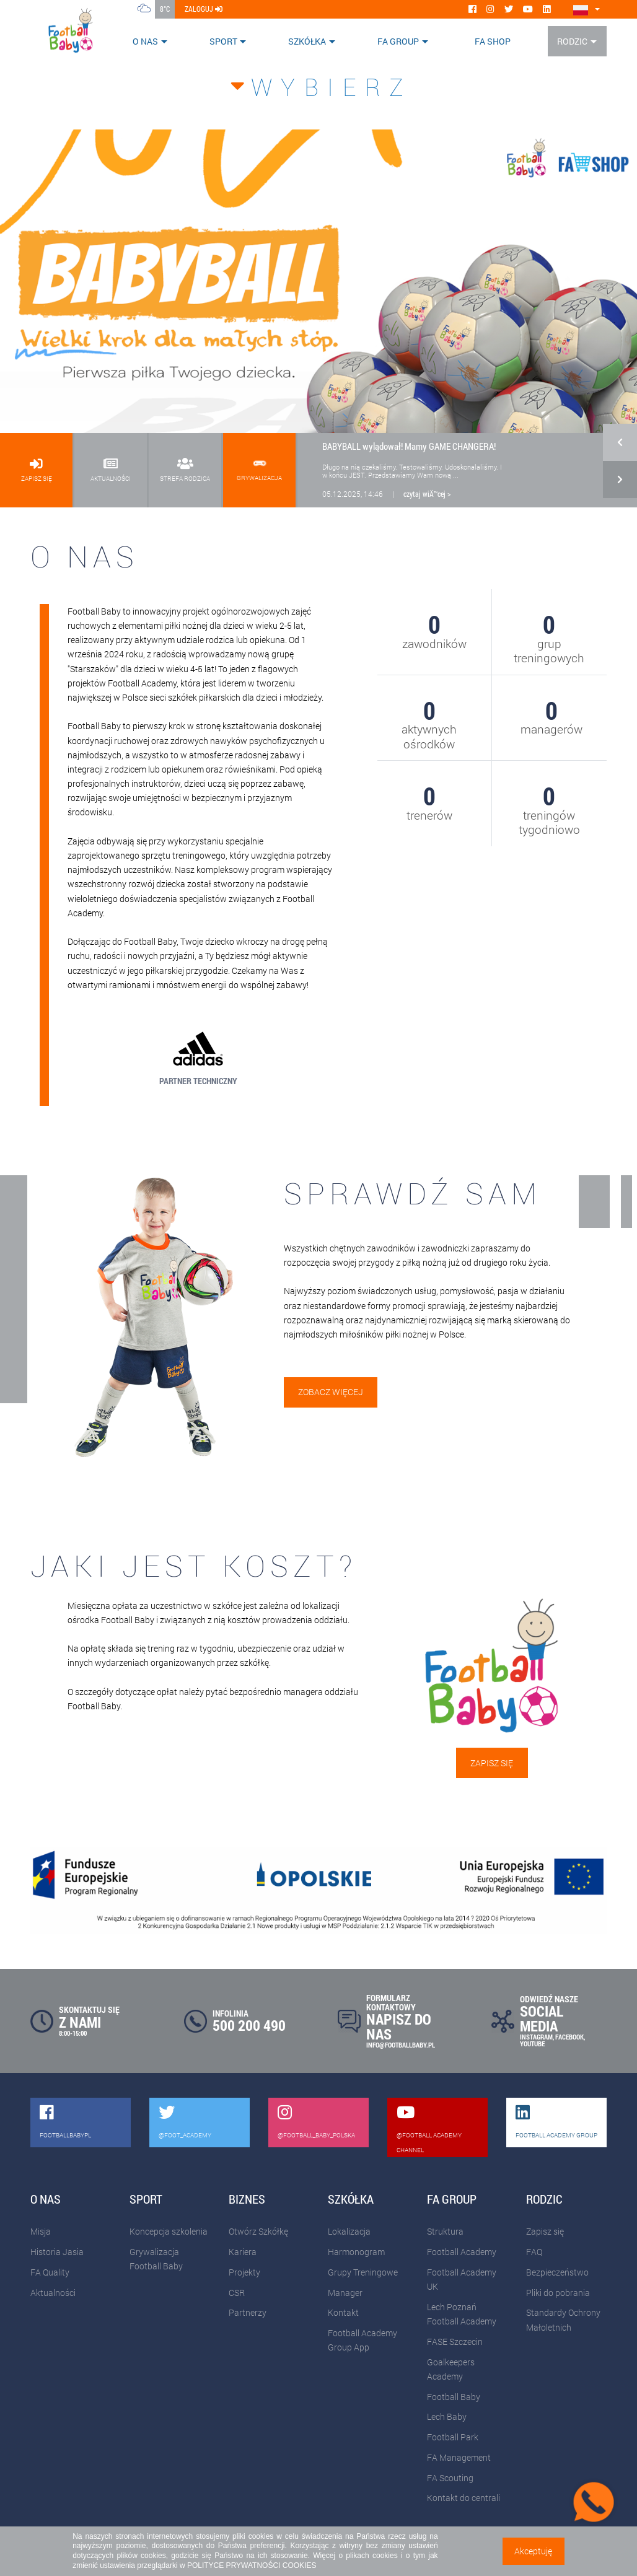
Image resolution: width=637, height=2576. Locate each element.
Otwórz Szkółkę (258, 2231)
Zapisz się (491, 1763)
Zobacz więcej (330, 1392)
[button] (620, 451)
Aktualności (53, 2292)
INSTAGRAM (536, 2036)
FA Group (398, 41)
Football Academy (461, 2252)
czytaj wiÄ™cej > (426, 494)
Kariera (243, 2252)
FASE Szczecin (455, 2341)
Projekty (244, 2272)
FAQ (534, 2252)
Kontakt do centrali (463, 2498)
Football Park (452, 2437)
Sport (223, 41)
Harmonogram (356, 2252)
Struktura (445, 2231)
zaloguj (203, 9)
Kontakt (343, 2312)
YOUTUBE (532, 2043)
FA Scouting (450, 2478)
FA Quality (49, 2272)
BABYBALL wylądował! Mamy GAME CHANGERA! (409, 446)
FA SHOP (493, 41)
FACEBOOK (569, 2036)
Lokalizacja (349, 2231)
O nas (145, 41)
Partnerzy (247, 2312)
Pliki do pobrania (558, 2292)
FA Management (459, 2457)
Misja (40, 2231)
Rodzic (572, 41)
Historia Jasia (57, 2252)
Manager (345, 2292)
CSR (237, 2292)
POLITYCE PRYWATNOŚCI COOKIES (251, 2565)
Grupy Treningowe (363, 2272)
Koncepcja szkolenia (169, 2231)
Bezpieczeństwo (557, 2272)
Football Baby (453, 2397)
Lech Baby (447, 2416)
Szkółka (307, 41)
